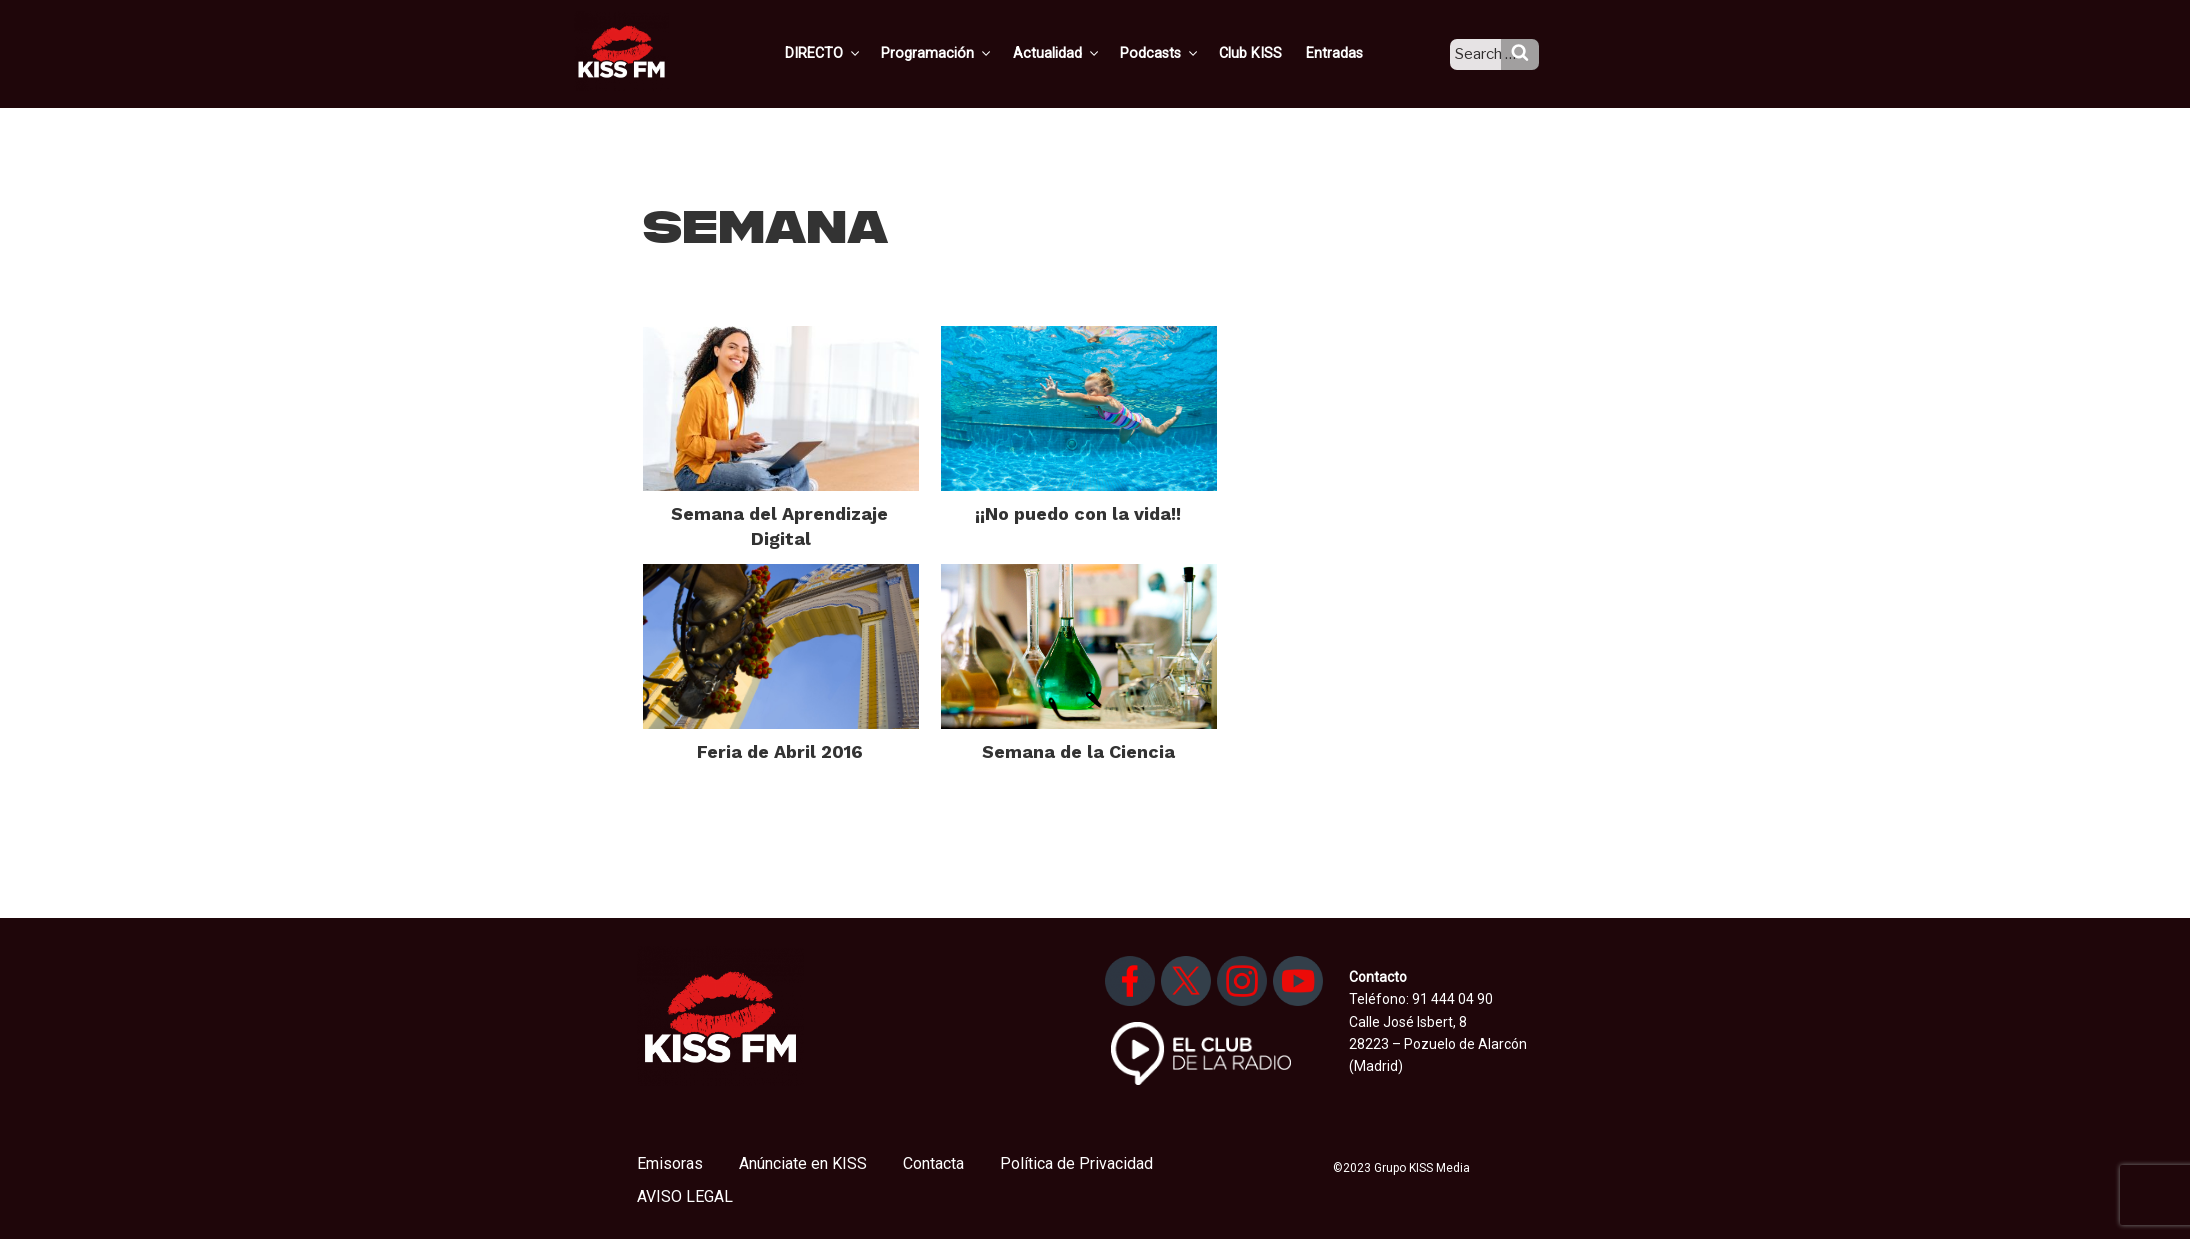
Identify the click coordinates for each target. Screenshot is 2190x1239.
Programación (964, 53)
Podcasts (1181, 53)
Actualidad (1080, 53)
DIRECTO (854, 53)
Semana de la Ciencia (1078, 751)
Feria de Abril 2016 (780, 751)
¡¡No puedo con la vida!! (1078, 513)
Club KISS (1268, 53)
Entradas (1349, 53)
